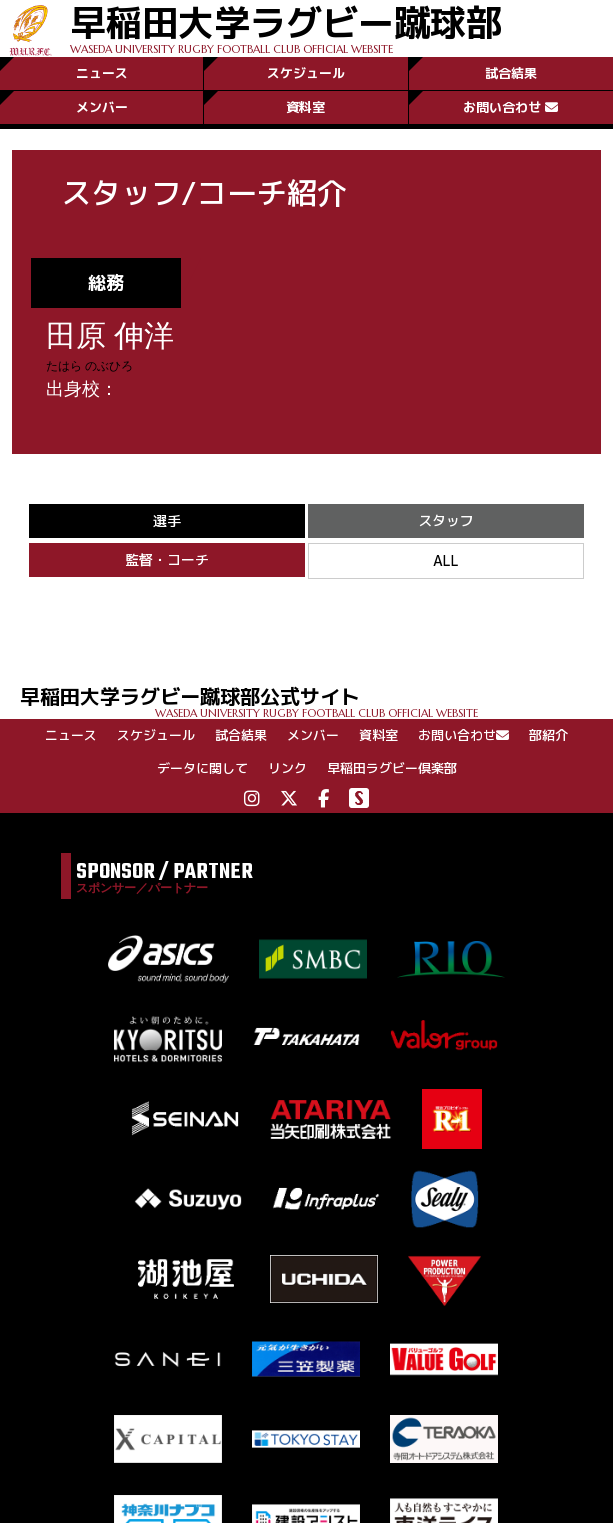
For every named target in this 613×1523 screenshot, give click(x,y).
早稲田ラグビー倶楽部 (392, 768)
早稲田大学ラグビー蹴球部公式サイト (316, 700)
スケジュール (306, 73)
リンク (287, 768)
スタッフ (446, 520)
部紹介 (548, 735)
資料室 (305, 107)
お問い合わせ (510, 107)
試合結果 (511, 73)
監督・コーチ (167, 559)
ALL (446, 560)
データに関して (202, 768)
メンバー (102, 107)
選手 (167, 520)
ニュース (102, 73)
